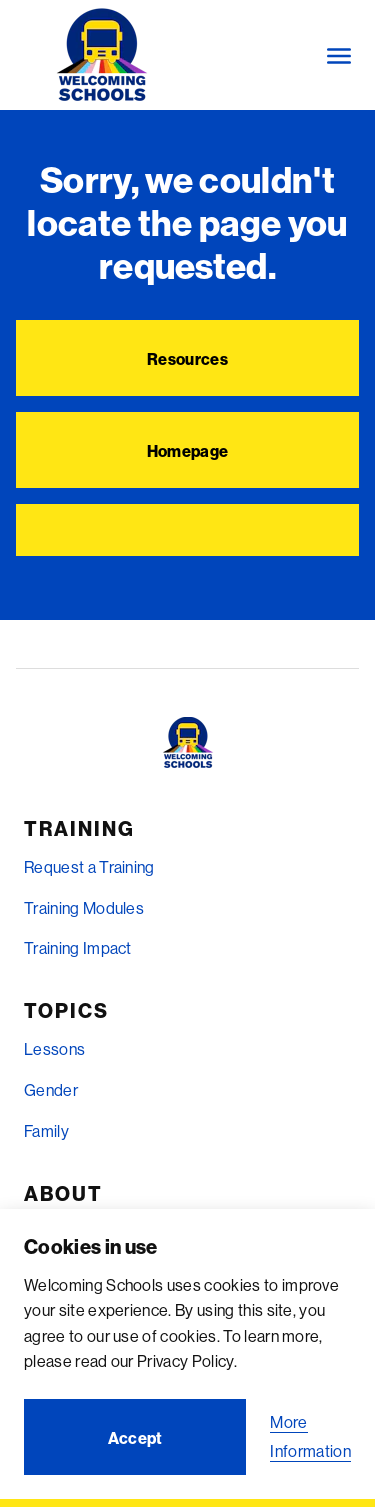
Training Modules (84, 908)
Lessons (54, 1049)
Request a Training (89, 867)
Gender (51, 1090)
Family (46, 1131)
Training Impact (78, 948)
